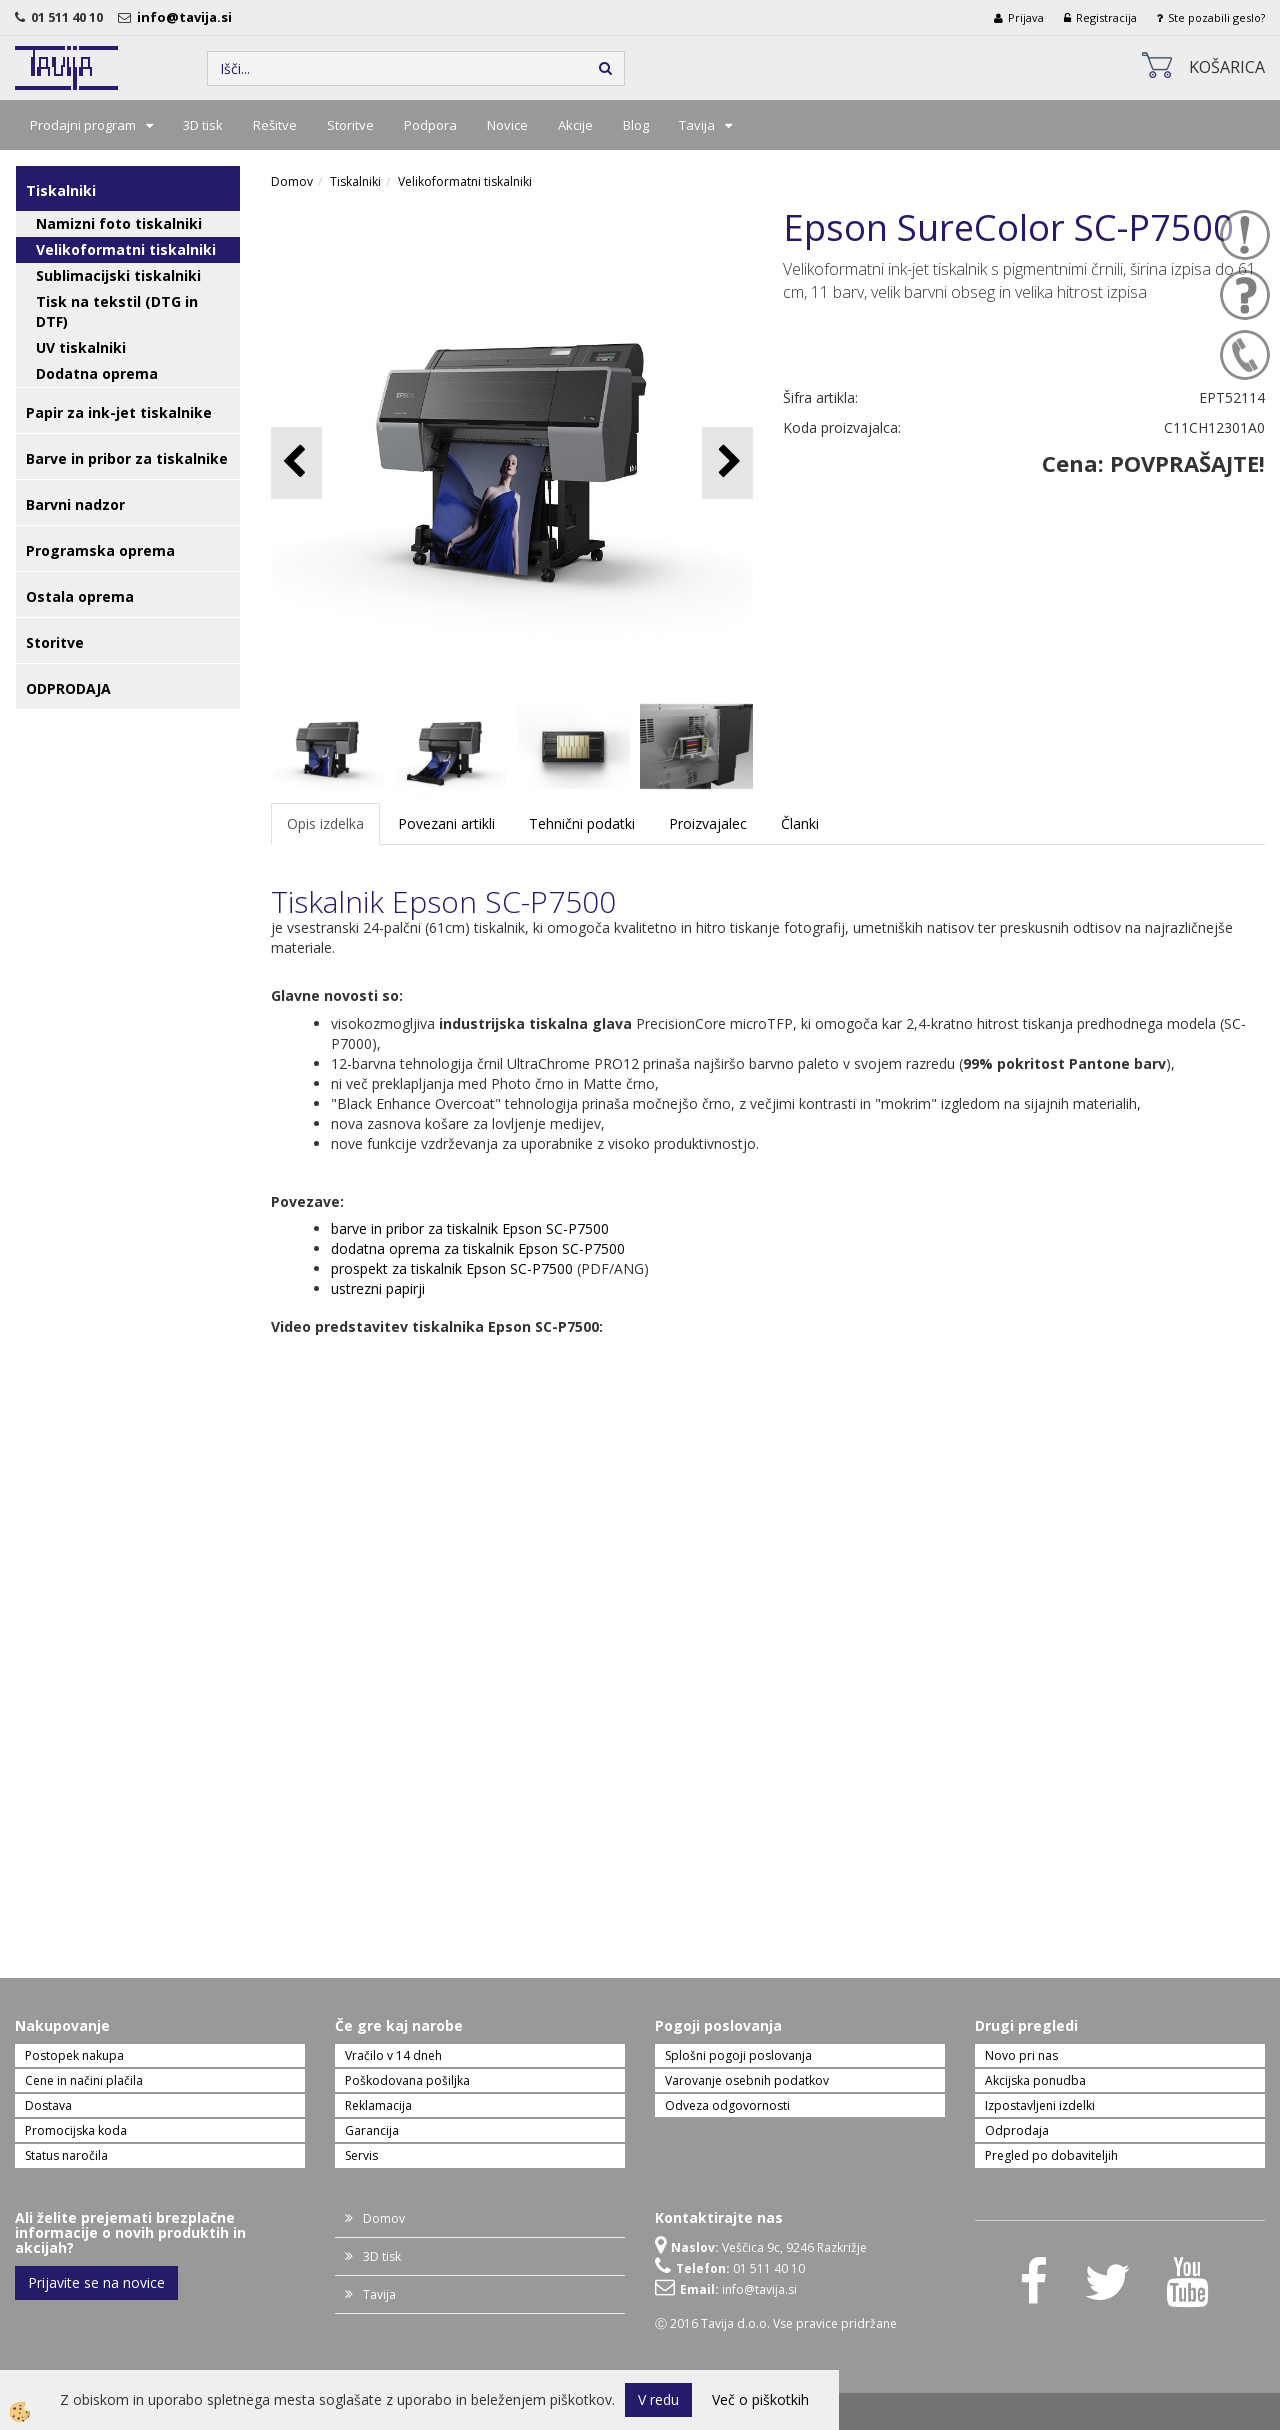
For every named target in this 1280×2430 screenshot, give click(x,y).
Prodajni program (83, 125)
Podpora (430, 125)
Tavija (697, 125)
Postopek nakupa (74, 2055)
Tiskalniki (355, 181)
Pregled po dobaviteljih (1051, 2155)
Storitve (350, 125)
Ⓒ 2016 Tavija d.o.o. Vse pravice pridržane (776, 2323)
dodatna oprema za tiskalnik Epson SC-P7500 (478, 1248)
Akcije (575, 125)
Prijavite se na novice (96, 2282)
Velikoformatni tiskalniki (126, 249)
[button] (727, 462)
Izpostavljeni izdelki (1040, 2105)
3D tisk (203, 125)
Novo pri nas (1021, 2055)
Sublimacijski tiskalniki (118, 275)
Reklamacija (378, 2105)
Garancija (372, 2130)
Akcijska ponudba (1035, 2080)
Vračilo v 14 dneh (393, 2055)
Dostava (48, 2105)
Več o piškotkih (760, 2399)
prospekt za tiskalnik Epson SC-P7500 (452, 1268)
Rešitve (275, 125)
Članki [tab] (800, 823)
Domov (292, 181)
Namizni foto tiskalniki (119, 223)
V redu (658, 2399)
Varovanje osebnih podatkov (747, 2080)
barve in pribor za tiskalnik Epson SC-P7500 (470, 1228)
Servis (361, 2155)
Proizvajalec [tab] (708, 823)
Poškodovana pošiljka (407, 2080)
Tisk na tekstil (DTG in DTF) (117, 311)
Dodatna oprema (97, 373)
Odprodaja (1017, 2130)
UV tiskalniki (81, 347)
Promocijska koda (76, 2130)
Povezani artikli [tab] (446, 823)
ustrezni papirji (378, 1288)
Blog (636, 125)
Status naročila (66, 2155)
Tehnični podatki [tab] (582, 823)
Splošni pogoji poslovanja (738, 2055)
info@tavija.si (187, 17)
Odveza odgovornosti (727, 2105)
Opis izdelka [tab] (325, 823)
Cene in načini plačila (84, 2080)
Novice (507, 125)
